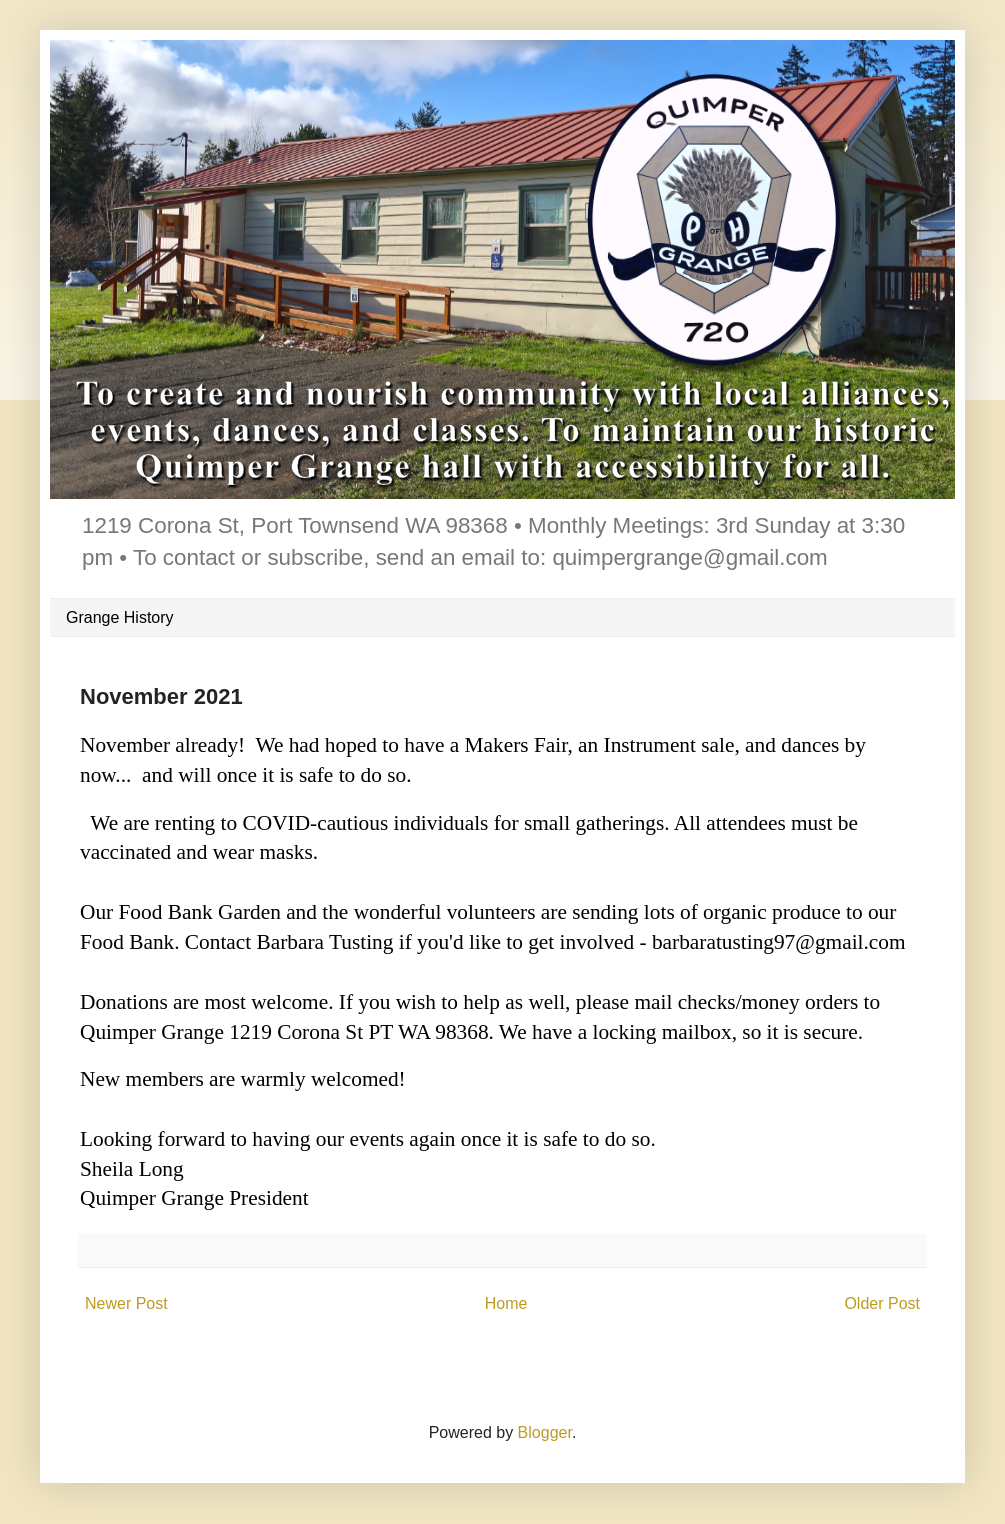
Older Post (882, 1303)
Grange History (120, 617)
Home (506, 1303)
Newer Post (126, 1303)
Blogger (545, 1432)
